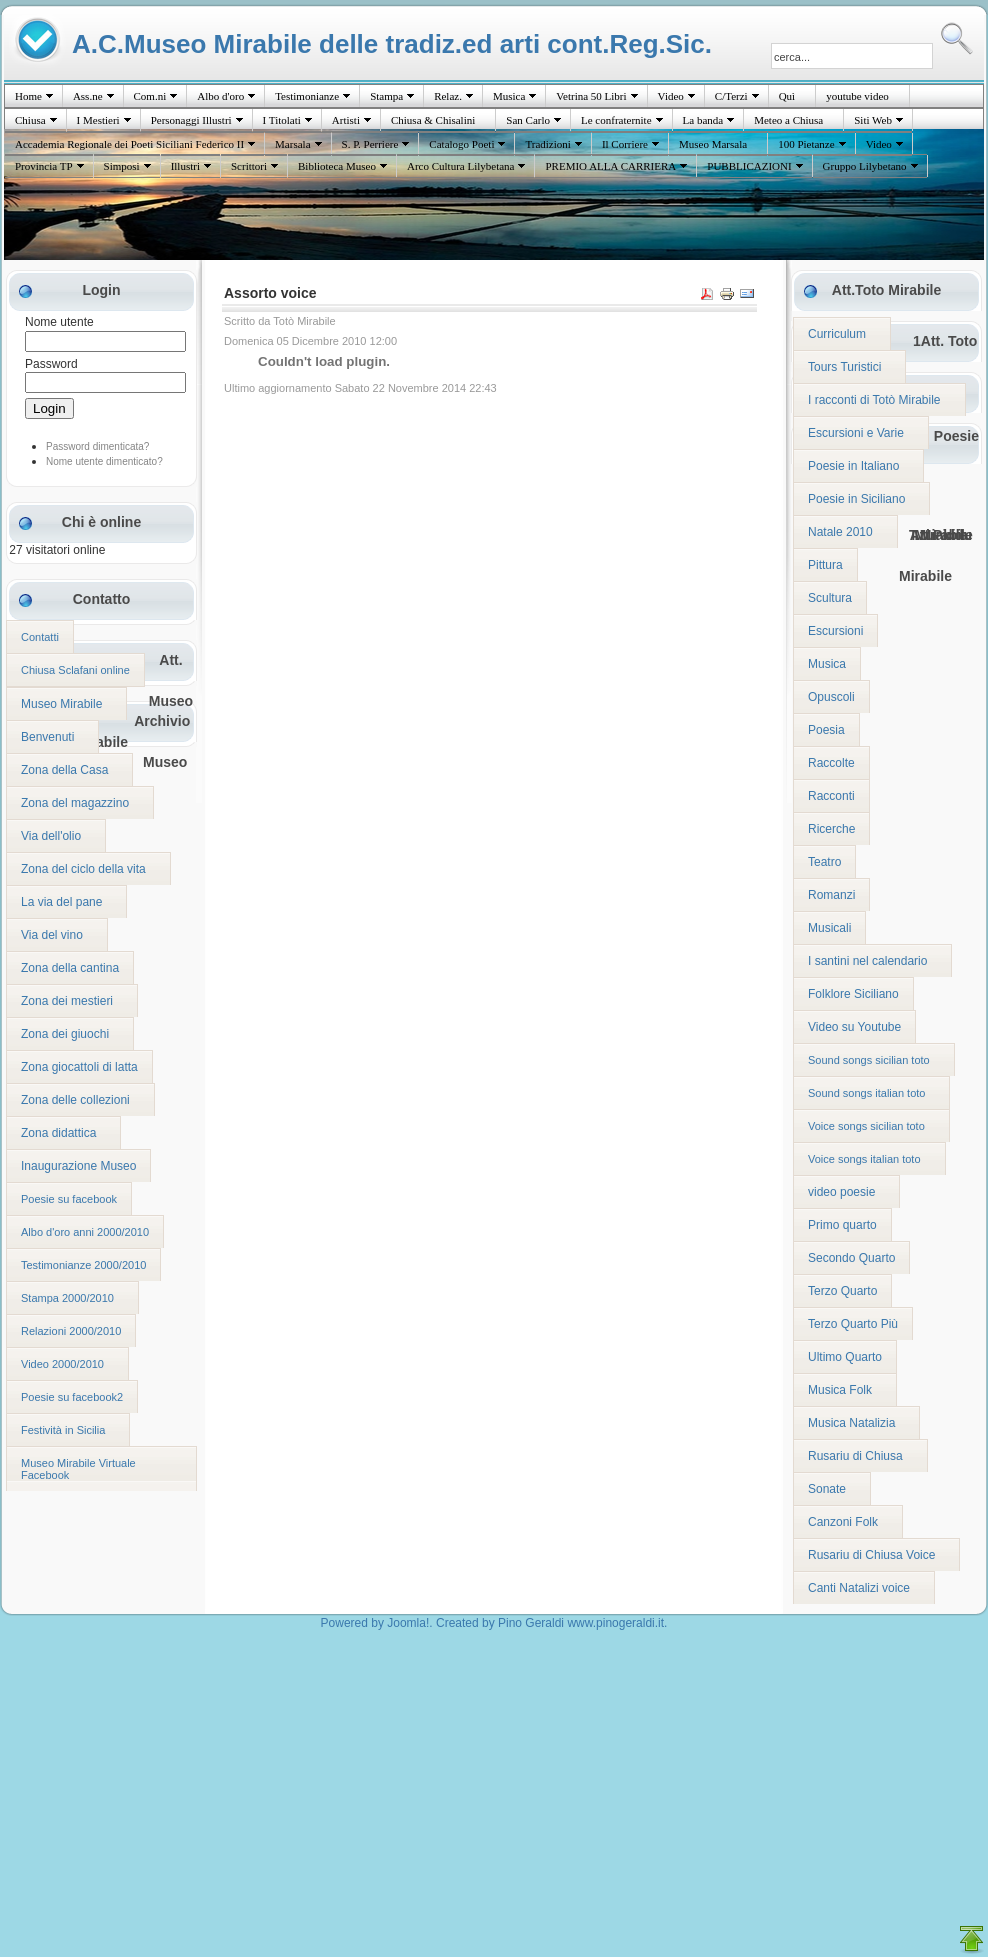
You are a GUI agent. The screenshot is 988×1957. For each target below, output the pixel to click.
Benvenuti (47, 737)
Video (671, 96)
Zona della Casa (64, 770)
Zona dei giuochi (65, 1034)
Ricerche (831, 829)
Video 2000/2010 (62, 1364)
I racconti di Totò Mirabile (874, 400)
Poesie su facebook (69, 1199)
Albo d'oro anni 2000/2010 (85, 1232)
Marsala (292, 144)
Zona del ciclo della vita (83, 869)
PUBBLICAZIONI (749, 166)
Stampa (386, 96)
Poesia (826, 730)
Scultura (830, 598)
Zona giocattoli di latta (79, 1067)
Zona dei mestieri (67, 1001)
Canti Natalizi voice (859, 1588)
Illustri (185, 166)
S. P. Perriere (370, 144)
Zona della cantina (70, 968)
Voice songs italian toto (864, 1159)
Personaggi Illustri (191, 120)
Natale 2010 (840, 532)
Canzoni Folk (843, 1522)
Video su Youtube (854, 1027)
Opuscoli (831, 697)
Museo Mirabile (61, 704)
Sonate (827, 1489)
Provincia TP (44, 166)
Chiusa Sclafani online (75, 670)
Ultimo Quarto (845, 1357)
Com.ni (150, 96)
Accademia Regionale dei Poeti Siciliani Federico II (129, 144)
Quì (787, 96)
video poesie (841, 1192)
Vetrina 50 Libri (591, 96)
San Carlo (528, 120)
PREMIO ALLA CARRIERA (610, 166)
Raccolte (831, 763)
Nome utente (59, 322)
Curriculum (837, 334)
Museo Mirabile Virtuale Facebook (78, 1469)
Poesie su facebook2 (72, 1397)
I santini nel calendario (867, 961)
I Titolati (282, 120)
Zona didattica (58, 1133)
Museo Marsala (713, 144)
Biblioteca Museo (337, 166)
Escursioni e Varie (856, 433)
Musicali (829, 928)
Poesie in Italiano (853, 466)
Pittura (825, 565)
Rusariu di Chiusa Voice (871, 1555)
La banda (703, 120)
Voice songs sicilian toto (866, 1126)
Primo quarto (842, 1225)
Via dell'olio (51, 836)
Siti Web (873, 120)
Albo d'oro (220, 96)
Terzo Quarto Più (853, 1324)
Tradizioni (547, 144)
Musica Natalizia (851, 1423)
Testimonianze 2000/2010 (83, 1265)
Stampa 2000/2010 (67, 1298)
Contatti (40, 637)
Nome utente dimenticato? (104, 461)
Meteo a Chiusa (788, 120)
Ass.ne (88, 96)
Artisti (346, 120)
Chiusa (30, 120)
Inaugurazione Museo (78, 1166)
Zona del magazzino (75, 803)
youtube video (857, 96)
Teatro (824, 862)
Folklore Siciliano (853, 994)
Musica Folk (840, 1390)
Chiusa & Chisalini (433, 120)
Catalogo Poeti (461, 144)
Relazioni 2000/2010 (71, 1331)
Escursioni (835, 631)
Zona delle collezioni (75, 1100)
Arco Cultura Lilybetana (461, 166)
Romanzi (831, 895)
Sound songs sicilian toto (869, 1060)
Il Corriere (625, 144)
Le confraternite (616, 120)
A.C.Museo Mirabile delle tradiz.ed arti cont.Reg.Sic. (392, 43)
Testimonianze (307, 96)
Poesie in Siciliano (856, 499)
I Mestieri (98, 120)
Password (51, 364)
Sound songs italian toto (866, 1093)
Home (28, 96)
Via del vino (52, 935)
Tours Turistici (844, 367)
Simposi (122, 166)
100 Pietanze (806, 144)
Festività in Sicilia (63, 1430)
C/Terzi (731, 96)
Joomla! (408, 1623)
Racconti (831, 796)
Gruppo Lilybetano (865, 166)
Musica (509, 96)
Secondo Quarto (851, 1258)
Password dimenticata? (97, 446)
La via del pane (61, 902)
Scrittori (249, 166)
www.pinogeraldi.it (615, 1623)
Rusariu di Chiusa (855, 1456)
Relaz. (448, 96)
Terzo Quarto (842, 1291)
